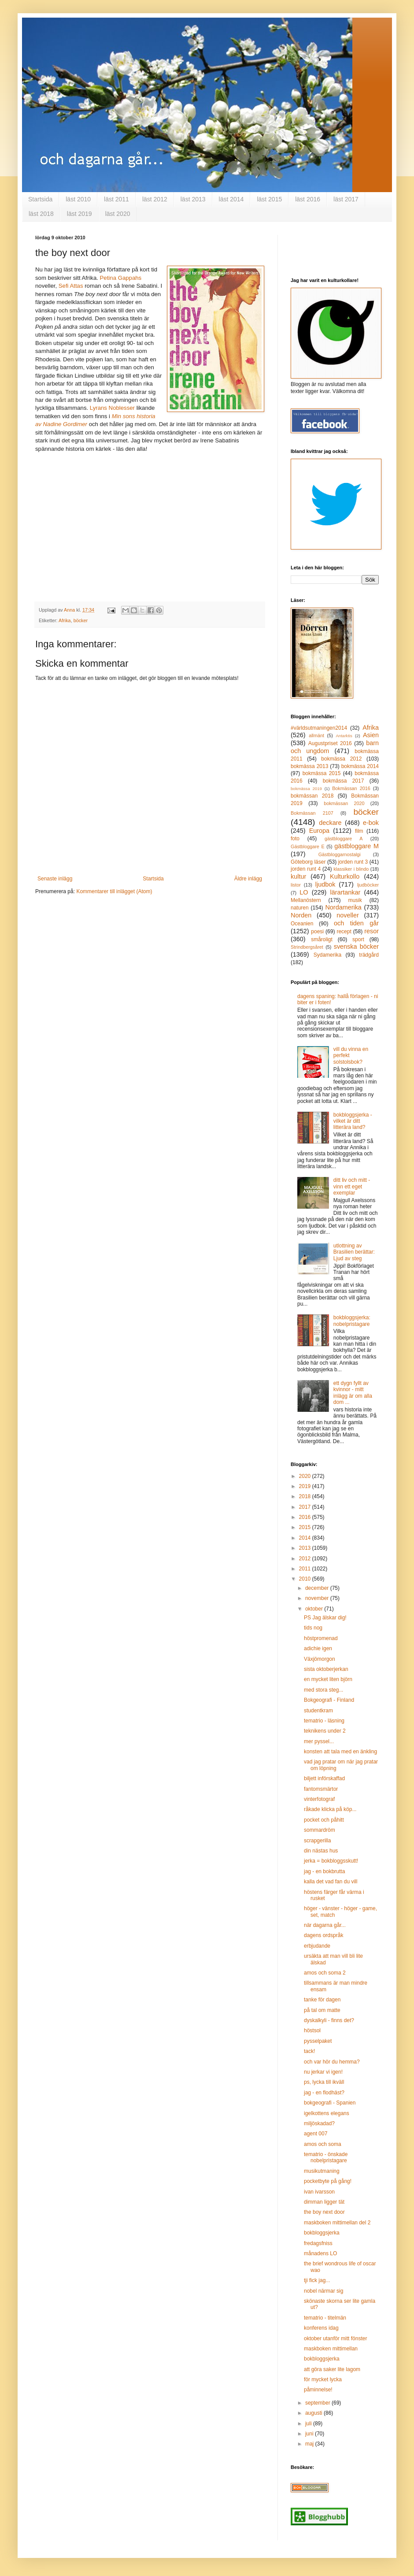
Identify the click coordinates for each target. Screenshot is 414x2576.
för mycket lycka (323, 2379)
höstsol (312, 2030)
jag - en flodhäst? (324, 2093)
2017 (305, 1507)
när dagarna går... (325, 1925)
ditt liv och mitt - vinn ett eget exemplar (351, 1186)
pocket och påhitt (324, 1820)
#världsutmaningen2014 (319, 728)
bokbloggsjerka (322, 2233)
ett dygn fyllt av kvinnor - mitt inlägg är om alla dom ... (352, 1392)
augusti (314, 2413)
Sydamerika (327, 955)
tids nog (313, 1628)
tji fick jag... (317, 2280)
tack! (309, 2051)
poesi (317, 931)
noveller (347, 915)
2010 (305, 1579)
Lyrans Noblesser (112, 408)
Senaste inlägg (54, 879)
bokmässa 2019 (306, 788)
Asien (371, 735)
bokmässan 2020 (344, 803)
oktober (314, 1609)
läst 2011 (116, 199)
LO (303, 892)
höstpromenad (321, 1638)
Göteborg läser (308, 862)
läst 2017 (346, 199)
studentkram (318, 1710)
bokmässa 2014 (360, 766)
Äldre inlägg (248, 879)
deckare (330, 822)
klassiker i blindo (351, 869)
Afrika (65, 620)
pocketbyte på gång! (327, 2181)
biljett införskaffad (324, 1778)
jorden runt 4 (306, 869)
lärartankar (345, 892)
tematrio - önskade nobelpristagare (325, 2157)
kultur (298, 876)
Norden (301, 915)
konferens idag (321, 2328)
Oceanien (302, 924)
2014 (305, 1538)
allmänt (316, 735)
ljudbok (325, 884)
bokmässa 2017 (343, 781)
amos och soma (322, 2144)
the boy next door (324, 2212)
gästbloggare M (356, 846)
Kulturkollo (344, 876)
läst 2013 (193, 199)
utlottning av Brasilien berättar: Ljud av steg (354, 1252)
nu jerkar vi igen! (323, 2072)
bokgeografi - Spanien (329, 2103)
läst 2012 (154, 199)
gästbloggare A (343, 838)
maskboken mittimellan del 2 (337, 2223)
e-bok (371, 822)
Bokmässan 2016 (351, 788)
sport (358, 939)
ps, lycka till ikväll (324, 2082)
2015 (305, 1527)
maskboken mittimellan (331, 2349)
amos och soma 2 (325, 1973)
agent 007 (315, 2134)
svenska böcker (356, 946)
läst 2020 (117, 213)
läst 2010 (78, 199)
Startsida (40, 199)
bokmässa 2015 (322, 773)
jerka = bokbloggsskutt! (331, 1861)
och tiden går (356, 923)
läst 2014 (231, 199)
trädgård (369, 955)
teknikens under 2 (325, 1731)
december (317, 1588)
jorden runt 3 (353, 862)
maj (310, 2444)
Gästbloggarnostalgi (339, 854)
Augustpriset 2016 (330, 743)
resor (371, 931)
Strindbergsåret (307, 947)
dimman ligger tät (324, 2202)
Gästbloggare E (308, 846)
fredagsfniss (318, 2243)
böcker (81, 620)
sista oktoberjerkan (326, 1669)
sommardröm (319, 1830)
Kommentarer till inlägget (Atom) (114, 891)
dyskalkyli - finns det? (329, 2020)
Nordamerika (343, 907)
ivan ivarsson (319, 2192)
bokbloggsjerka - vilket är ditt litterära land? (352, 1121)
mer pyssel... (319, 1741)
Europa (319, 830)
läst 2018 (41, 213)
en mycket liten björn (328, 1679)
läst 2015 (269, 199)
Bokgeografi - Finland (329, 1700)
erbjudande (317, 1946)
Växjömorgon (319, 1659)
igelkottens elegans (326, 2113)
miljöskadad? (319, 2123)
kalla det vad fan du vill (330, 1881)
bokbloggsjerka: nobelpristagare (351, 1320)
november (317, 1598)
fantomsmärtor (321, 1789)
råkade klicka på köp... (330, 1809)
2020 (305, 1476)
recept (343, 931)
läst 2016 (307, 199)
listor (296, 884)
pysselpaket (318, 2041)
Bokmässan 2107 (312, 813)
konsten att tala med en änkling (340, 1751)
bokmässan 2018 (312, 796)
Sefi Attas (72, 285)
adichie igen (318, 1648)
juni (310, 2434)
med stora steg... (323, 1690)
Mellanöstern (306, 900)
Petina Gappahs (119, 278)
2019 (305, 1486)
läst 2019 (79, 213)
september (318, 2403)
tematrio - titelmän (325, 2318)
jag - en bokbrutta (324, 1871)
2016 (305, 1517)
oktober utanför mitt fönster (335, 2338)
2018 (305, 1496)
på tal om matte (322, 2010)
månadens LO (320, 2253)
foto (295, 838)
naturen (300, 908)
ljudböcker (368, 884)
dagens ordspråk (323, 1935)
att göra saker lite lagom (332, 2369)
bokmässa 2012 (341, 759)
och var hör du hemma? (332, 2062)
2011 (305, 1569)
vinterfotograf (319, 1799)
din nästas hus (321, 1851)
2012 (305, 1558)
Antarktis (344, 735)
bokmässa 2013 (309, 766)
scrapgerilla (317, 1840)
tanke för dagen (322, 2000)
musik (355, 900)
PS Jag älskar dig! (325, 1618)
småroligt (322, 939)
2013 (305, 1548)
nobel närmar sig (323, 2291)
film (359, 831)
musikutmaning (322, 2171)
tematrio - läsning (324, 1721)
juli (309, 2423)
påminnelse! (318, 2390)
